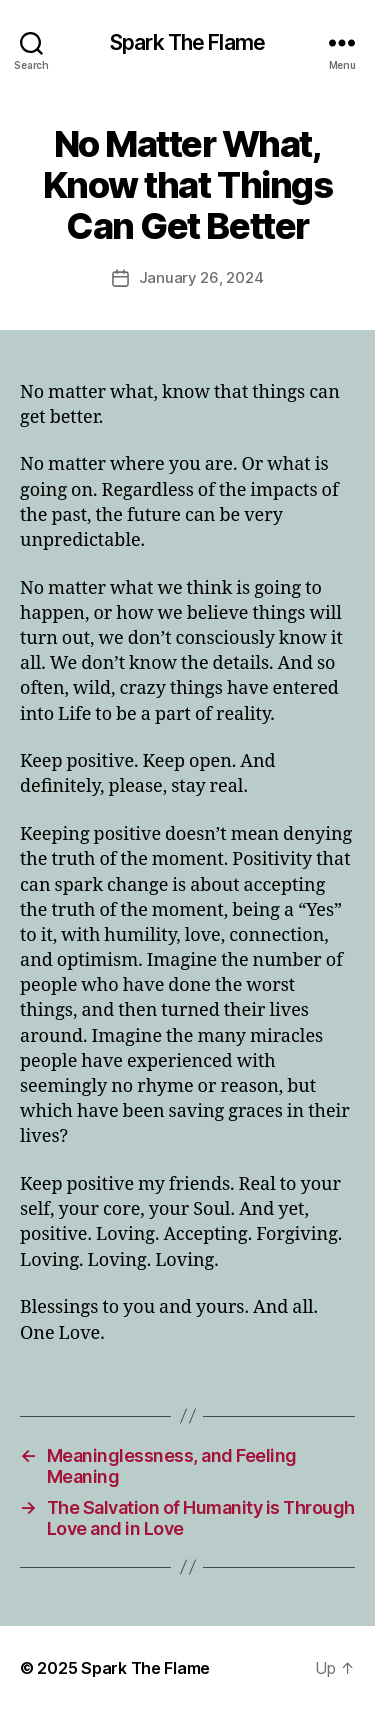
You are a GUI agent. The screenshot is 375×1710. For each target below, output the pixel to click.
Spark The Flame (187, 42)
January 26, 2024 (201, 277)
